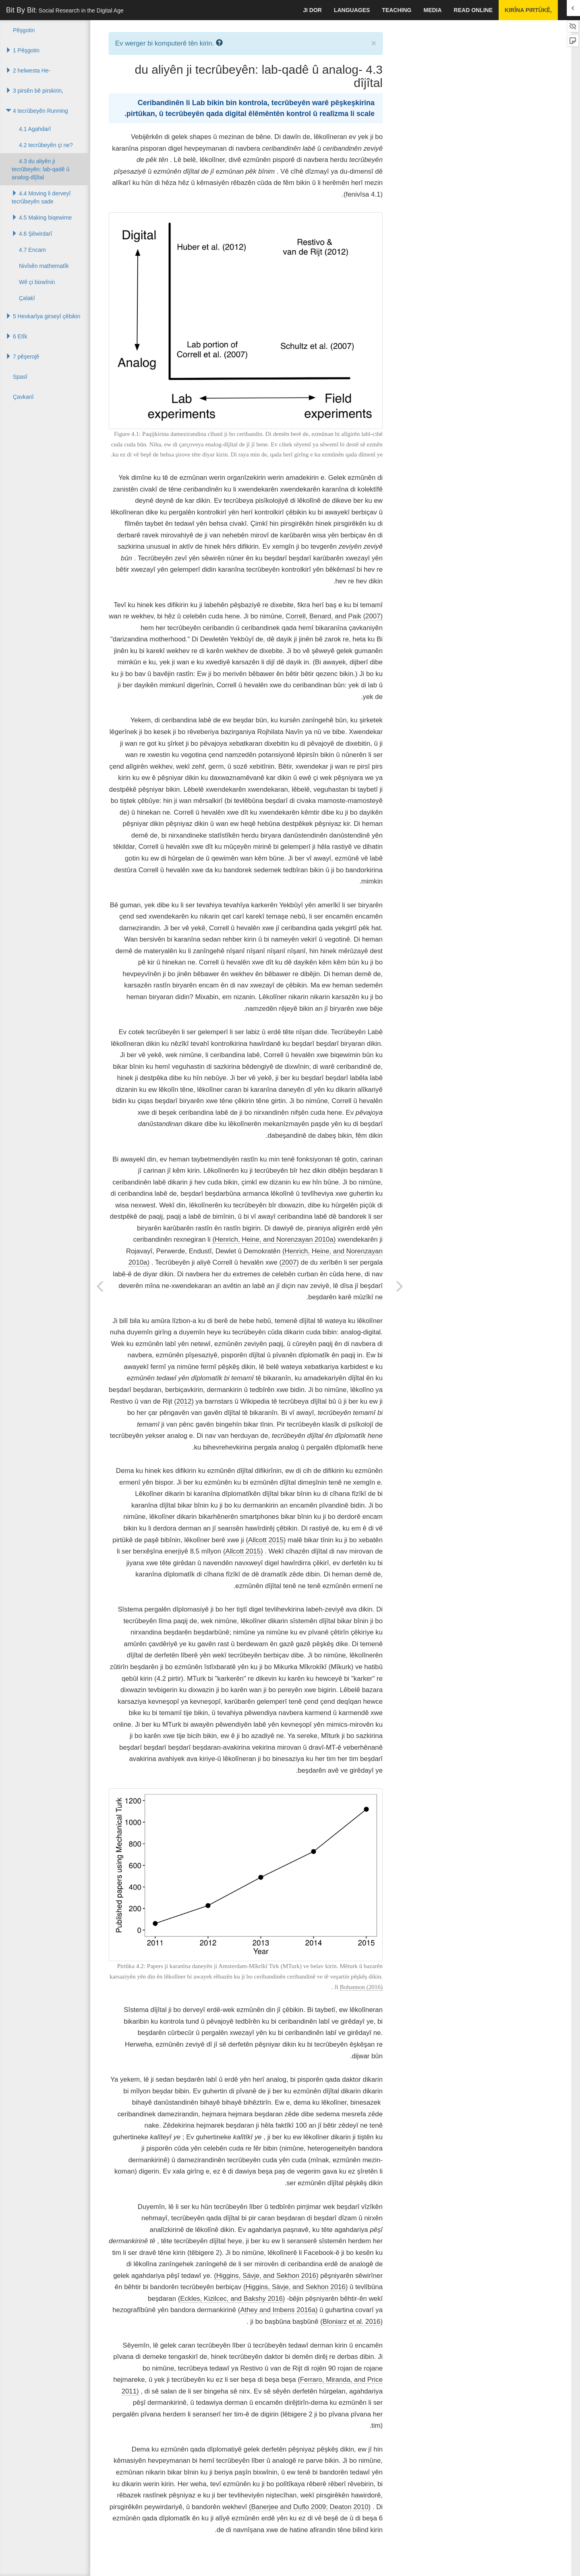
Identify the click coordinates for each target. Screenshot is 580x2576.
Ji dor (312, 10)
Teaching (396, 10)
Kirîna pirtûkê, (528, 10)
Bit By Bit (65, 10)
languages (352, 10)
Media (432, 10)
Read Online (473, 10)
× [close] (373, 43)
